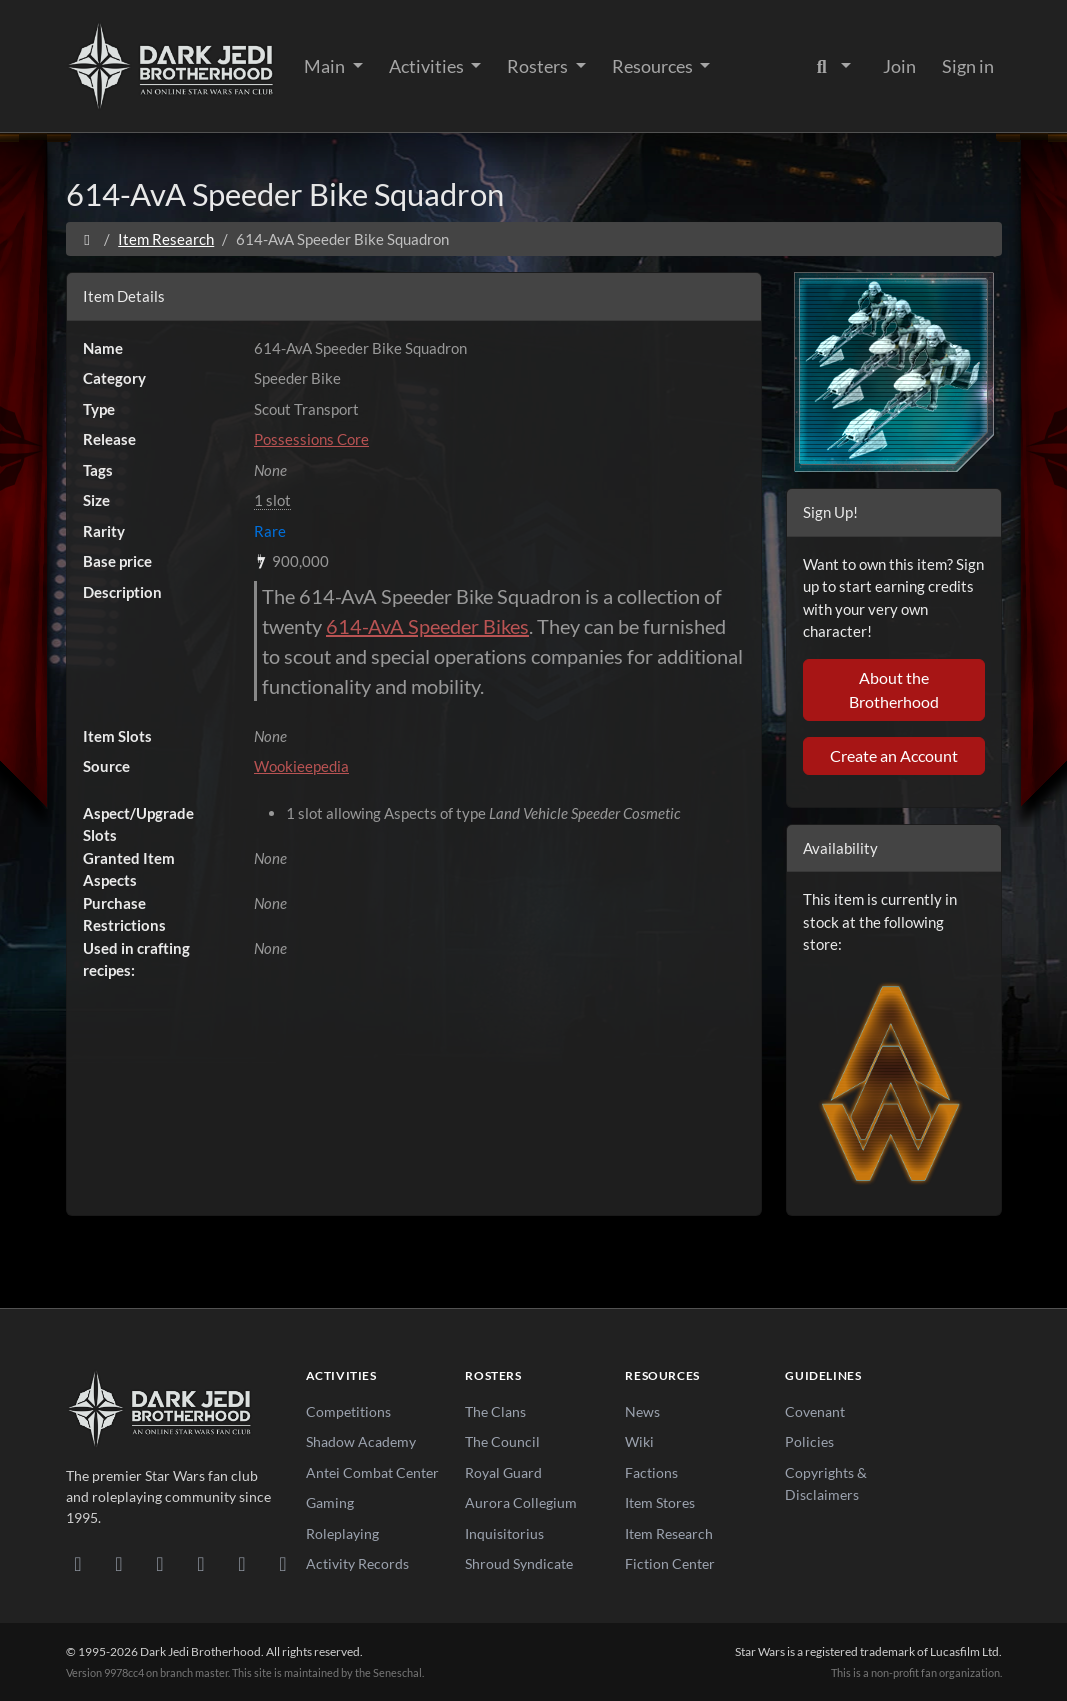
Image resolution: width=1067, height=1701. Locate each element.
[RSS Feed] (283, 1563)
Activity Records (357, 1563)
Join (899, 66)
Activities (428, 66)
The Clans (495, 1411)
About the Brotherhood (894, 689)
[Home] (87, 239)
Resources (654, 66)
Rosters (539, 66)
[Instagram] (201, 1563)
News (642, 1411)
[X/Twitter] (242, 1563)
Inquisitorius (504, 1533)
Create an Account (894, 755)
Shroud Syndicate (519, 1563)
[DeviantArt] (119, 1563)
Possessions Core (311, 439)
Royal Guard (503, 1472)
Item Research (166, 239)
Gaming (330, 1502)
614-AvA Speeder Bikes (427, 626)
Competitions (348, 1411)
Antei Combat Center (372, 1472)
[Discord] (78, 1563)
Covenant (815, 1411)
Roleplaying (342, 1533)
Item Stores (660, 1502)
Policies (809, 1441)
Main (326, 66)
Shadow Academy (361, 1441)
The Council (502, 1441)
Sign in (968, 66)
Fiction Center (670, 1563)
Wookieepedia (301, 766)
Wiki (639, 1441)
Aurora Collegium (521, 1502)
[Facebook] (160, 1563)
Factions (651, 1472)
